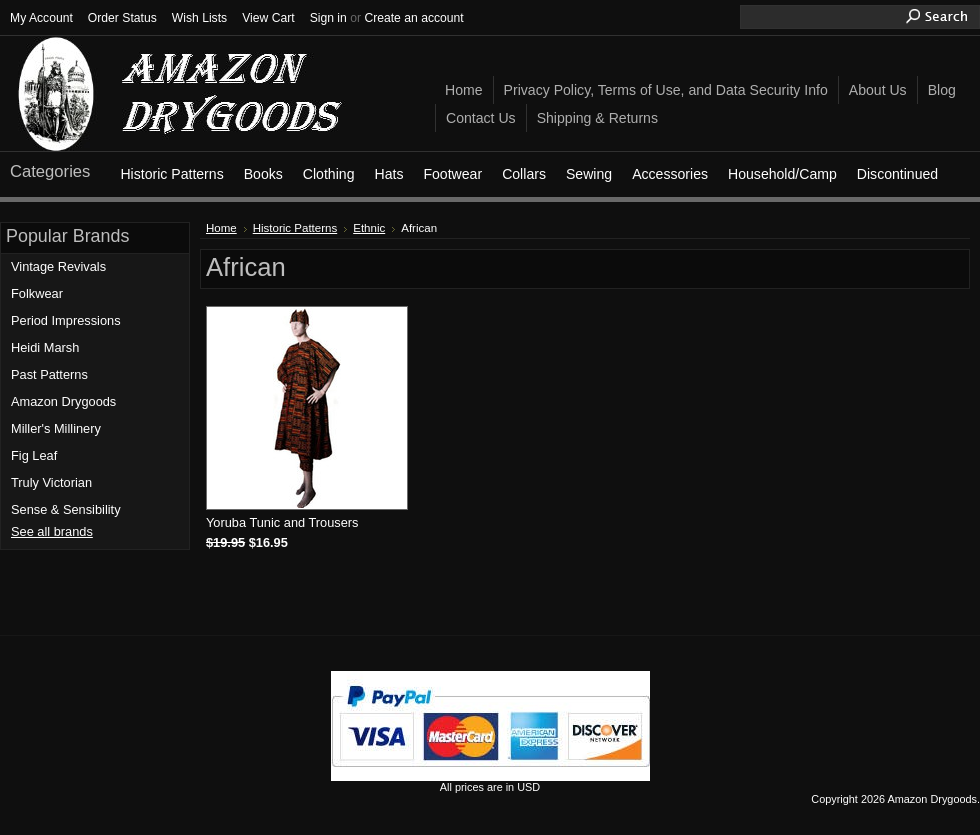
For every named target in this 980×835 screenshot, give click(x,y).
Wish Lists (199, 18)
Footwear (452, 174)
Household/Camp (782, 174)
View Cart (268, 18)
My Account (41, 18)
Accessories (670, 174)
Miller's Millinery (56, 428)
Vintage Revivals (58, 266)
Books (263, 174)
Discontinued (897, 174)
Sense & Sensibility (66, 509)
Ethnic (369, 228)
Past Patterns (49, 374)
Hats (388, 174)
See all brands (52, 531)
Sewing (589, 174)
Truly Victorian (51, 482)
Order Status (122, 18)
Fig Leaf (34, 455)
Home (221, 228)
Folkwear (37, 293)
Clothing (329, 174)
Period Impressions (66, 320)
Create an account (413, 18)
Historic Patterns (171, 174)
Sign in (328, 18)
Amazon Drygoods (63, 401)
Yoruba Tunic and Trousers (282, 522)
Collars (524, 174)
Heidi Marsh (45, 347)
